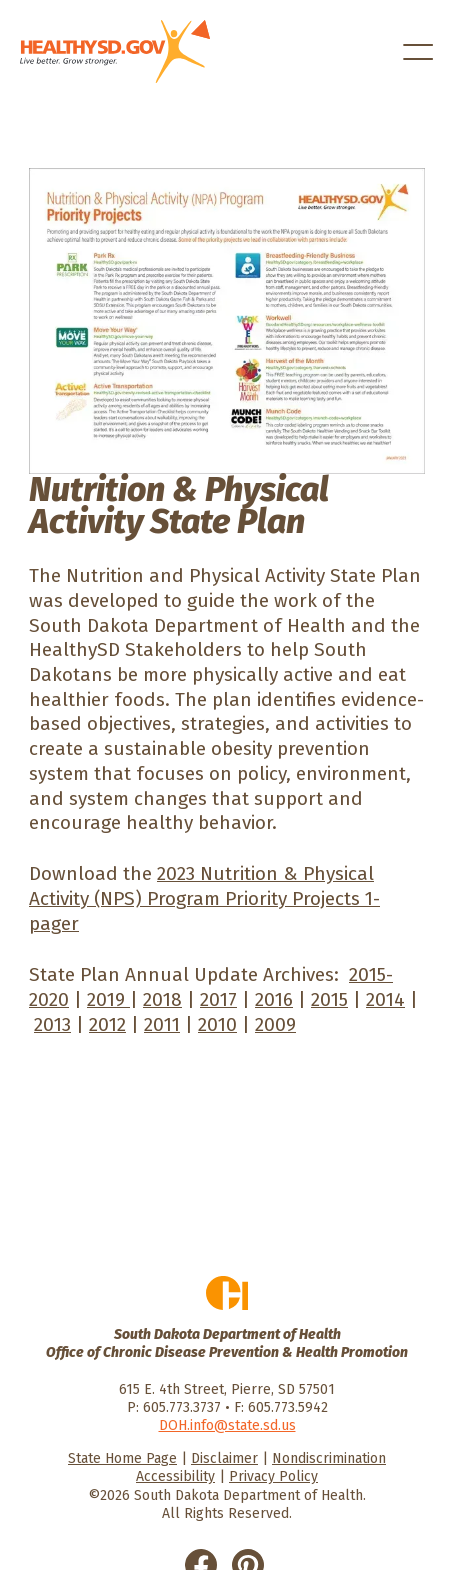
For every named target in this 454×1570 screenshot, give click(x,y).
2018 (162, 999)
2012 (107, 1024)
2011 (162, 1024)
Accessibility (175, 1476)
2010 (217, 1024)
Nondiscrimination (329, 1458)
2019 (108, 999)
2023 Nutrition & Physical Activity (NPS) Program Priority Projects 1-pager (204, 898)
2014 (385, 999)
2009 (275, 1024)
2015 (329, 999)
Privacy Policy (273, 1476)
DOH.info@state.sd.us (227, 1425)
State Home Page (122, 1458)
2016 (274, 999)
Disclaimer (224, 1458)
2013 (52, 1024)
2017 (218, 999)
